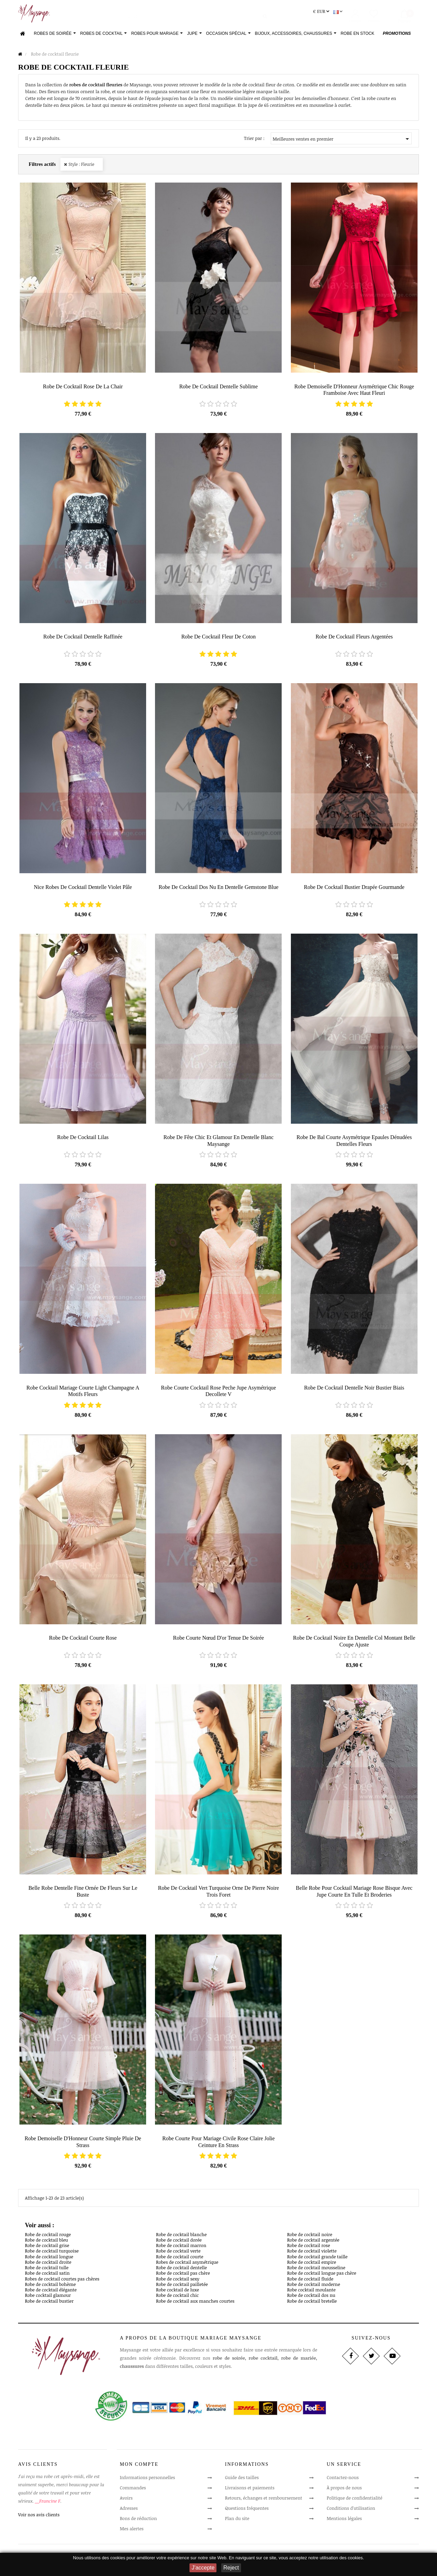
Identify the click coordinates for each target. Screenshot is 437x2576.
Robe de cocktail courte (179, 2259)
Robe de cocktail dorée (179, 2243)
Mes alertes (131, 2531)
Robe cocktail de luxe (177, 2292)
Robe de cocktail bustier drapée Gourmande (354, 889)
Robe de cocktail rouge (48, 2237)
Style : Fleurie (81, 167)
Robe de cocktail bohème (50, 2287)
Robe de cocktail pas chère (183, 2276)
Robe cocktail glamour (48, 2298)
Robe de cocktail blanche (181, 2237)
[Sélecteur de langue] (338, 14)
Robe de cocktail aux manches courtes (195, 2303)
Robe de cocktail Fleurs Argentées (354, 639)
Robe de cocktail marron (181, 2248)
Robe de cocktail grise (47, 2248)
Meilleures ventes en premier (342, 142)
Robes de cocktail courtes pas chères (62, 2281)
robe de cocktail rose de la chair (83, 389)
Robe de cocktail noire (309, 2237)
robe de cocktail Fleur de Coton (218, 639)
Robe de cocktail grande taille (317, 2259)
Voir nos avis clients (38, 2517)
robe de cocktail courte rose (83, 1640)
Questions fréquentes (247, 2511)
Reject (231, 2568)
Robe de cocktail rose (308, 2248)
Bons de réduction (138, 2521)
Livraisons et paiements (249, 2490)
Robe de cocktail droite (48, 2265)
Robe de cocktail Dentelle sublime (218, 389)
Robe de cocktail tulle (47, 2270)
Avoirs (126, 2501)
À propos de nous (344, 2490)
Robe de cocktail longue (49, 2259)
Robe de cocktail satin (47, 2276)
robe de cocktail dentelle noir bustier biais (354, 1390)
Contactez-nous (343, 2480)
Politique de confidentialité (354, 2501)
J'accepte (203, 2568)
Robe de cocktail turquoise (52, 2253)
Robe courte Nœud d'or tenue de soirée (218, 1640)
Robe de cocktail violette (312, 2253)
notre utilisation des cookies (335, 2557)
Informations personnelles (147, 2480)
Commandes (133, 2490)
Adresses (129, 2511)
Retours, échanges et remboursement (263, 2501)
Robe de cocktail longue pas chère (321, 2276)
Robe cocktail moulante (311, 2292)
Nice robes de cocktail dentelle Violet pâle (83, 889)
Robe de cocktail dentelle (181, 2270)
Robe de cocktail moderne (313, 2287)
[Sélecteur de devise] (321, 14)
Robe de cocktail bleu (46, 2243)
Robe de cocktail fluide (310, 2281)
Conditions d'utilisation (351, 2511)
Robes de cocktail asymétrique (187, 2265)
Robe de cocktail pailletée (182, 2287)
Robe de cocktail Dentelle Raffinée (83, 639)
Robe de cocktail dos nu (311, 2298)
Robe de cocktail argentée (313, 2243)
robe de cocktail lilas (83, 1140)
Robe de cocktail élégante (50, 2292)
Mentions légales (344, 2521)
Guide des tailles (242, 2480)
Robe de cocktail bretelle (312, 2303)
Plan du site (237, 2521)
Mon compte (139, 2467)
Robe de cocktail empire (311, 2265)
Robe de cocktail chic (177, 2298)
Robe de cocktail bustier (49, 2303)
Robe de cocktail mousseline (316, 2270)
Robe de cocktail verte (178, 2253)
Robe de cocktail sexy (177, 2281)
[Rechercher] (191, 15)
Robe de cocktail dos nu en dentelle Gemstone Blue (218, 889)
